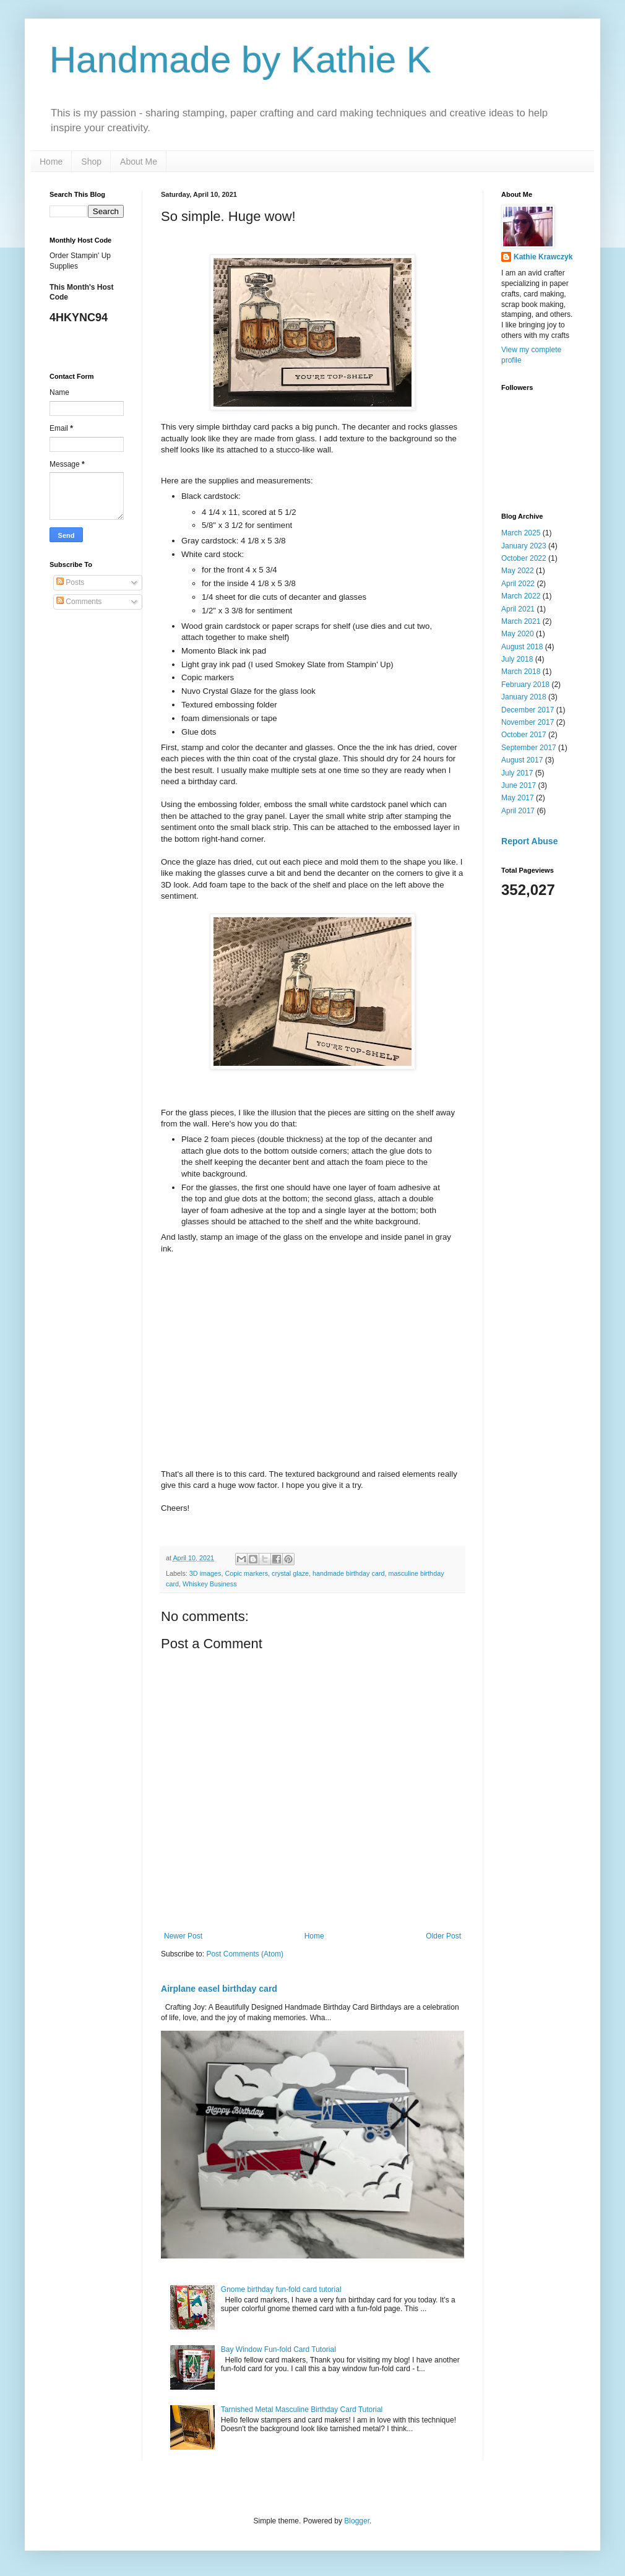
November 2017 (527, 722)
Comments (78, 601)
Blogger (356, 2521)
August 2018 (522, 646)
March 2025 (520, 533)
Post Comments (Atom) (244, 1954)
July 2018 (517, 659)
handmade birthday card (348, 1573)
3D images (205, 1573)
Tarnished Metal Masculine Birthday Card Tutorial (301, 2409)
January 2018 (523, 697)
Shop (91, 161)
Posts (70, 582)
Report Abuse (529, 841)
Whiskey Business (210, 1584)
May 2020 (517, 633)
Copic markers (246, 1573)
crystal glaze (290, 1573)
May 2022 (517, 570)
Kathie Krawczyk (543, 257)
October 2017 (523, 734)
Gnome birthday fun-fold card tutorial (281, 2289)
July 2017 (517, 773)
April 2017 (518, 810)
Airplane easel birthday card (219, 1989)
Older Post (443, 1936)
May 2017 (517, 797)
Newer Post (183, 1936)
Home (51, 161)
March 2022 (520, 596)
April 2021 (518, 609)
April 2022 (518, 583)
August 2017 (522, 760)
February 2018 (525, 684)
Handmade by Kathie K (240, 59)
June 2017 (518, 785)
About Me (138, 161)
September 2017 (528, 747)
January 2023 (523, 546)
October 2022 (523, 558)
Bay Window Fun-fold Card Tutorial (278, 2349)
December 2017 (527, 710)
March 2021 (520, 621)
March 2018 (520, 671)
